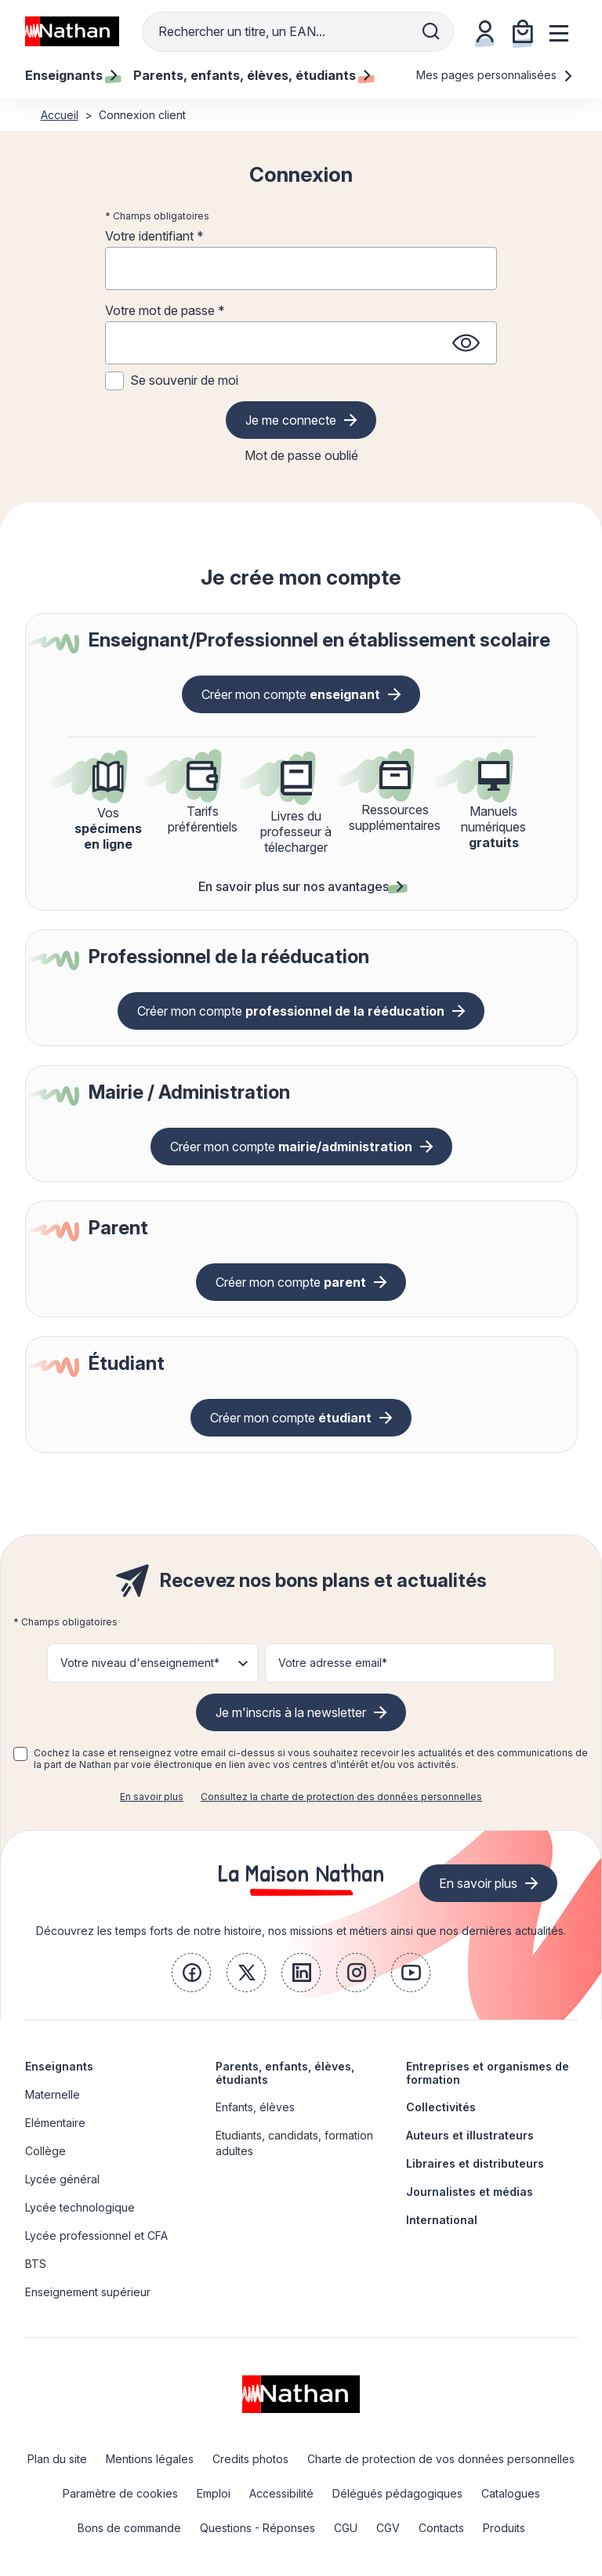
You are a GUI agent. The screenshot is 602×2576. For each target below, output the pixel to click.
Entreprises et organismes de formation (487, 2073)
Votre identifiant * (154, 236)
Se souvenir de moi (184, 380)
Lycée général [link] (62, 2179)
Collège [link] (45, 2151)
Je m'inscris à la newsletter (291, 1712)
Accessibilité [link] (281, 2493)
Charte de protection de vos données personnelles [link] (441, 2458)
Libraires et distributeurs (475, 2163)
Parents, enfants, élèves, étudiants (285, 2073)
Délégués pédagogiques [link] (397, 2493)
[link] (191, 1972)
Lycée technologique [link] (80, 2207)
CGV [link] (388, 2527)
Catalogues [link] (510, 2493)
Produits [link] (504, 2527)
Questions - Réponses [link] (257, 2527)
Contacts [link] (441, 2527)
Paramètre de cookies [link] (120, 2493)
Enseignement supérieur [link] (87, 2292)
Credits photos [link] (250, 2458)
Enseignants (59, 2066)
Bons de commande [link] (129, 2527)
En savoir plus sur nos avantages (301, 886)
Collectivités (441, 2107)
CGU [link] (345, 2527)
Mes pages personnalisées (495, 75)
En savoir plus (151, 1796)
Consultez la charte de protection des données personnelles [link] (341, 1796)
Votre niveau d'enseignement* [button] (139, 1662)
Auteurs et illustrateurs (470, 2135)
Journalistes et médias (469, 2191)
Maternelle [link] (52, 2094)
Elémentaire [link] (55, 2122)
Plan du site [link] (57, 2458)
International (441, 2219)
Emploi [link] (213, 2493)
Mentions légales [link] (150, 2458)
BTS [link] (35, 2263)
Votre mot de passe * (165, 310)
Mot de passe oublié (301, 455)
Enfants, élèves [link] (255, 2107)
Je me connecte (290, 420)
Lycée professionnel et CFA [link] (96, 2235)
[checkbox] (20, 1754)
